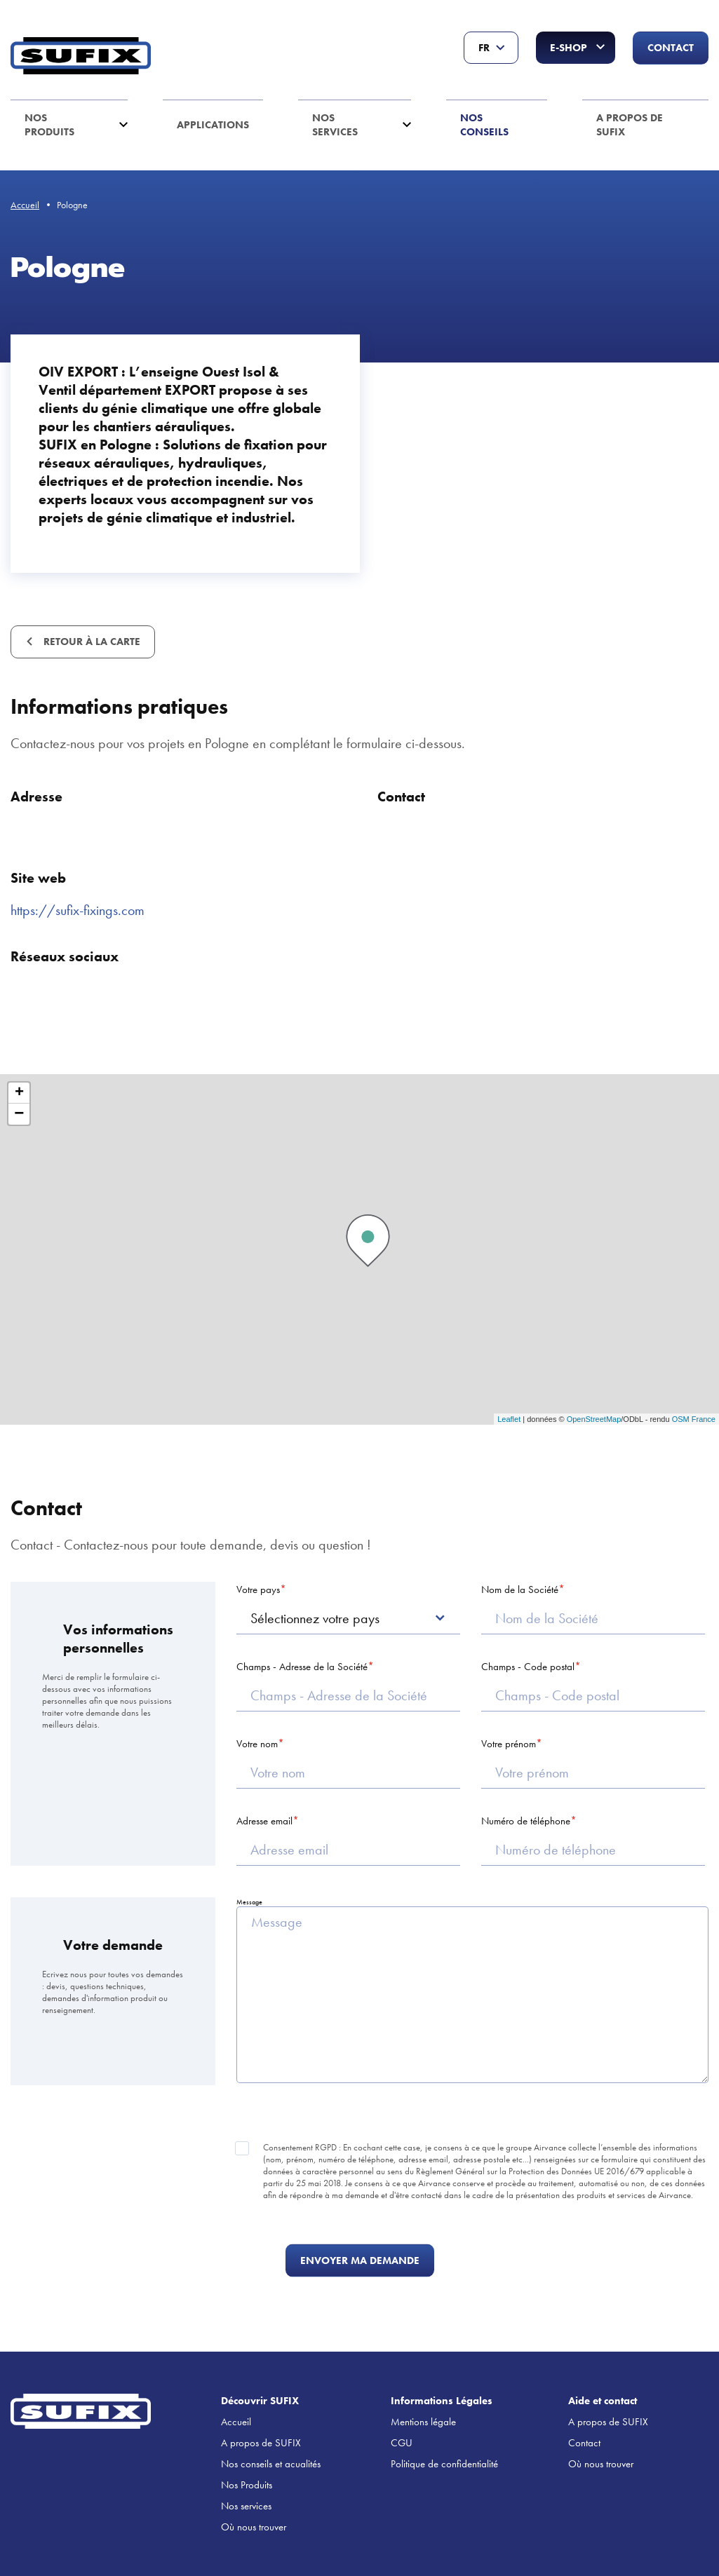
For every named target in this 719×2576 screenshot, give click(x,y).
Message (249, 1901)
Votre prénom (508, 1744)
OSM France (693, 1419)
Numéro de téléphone (525, 1821)
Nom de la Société (519, 1589)
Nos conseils (484, 125)
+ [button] (19, 1093)
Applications (213, 125)
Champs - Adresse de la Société (302, 1667)
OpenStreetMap (594, 1419)
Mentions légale (423, 2422)
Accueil (25, 204)
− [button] (19, 1114)
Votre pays (258, 1589)
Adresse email (264, 1821)
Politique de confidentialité (444, 2464)
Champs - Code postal (527, 1667)
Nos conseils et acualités (271, 2464)
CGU (401, 2443)
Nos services (335, 125)
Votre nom (257, 1744)
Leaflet (508, 1419)
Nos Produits (49, 125)
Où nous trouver (253, 2527)
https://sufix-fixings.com (78, 910)
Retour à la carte (90, 642)
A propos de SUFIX (629, 125)
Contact (670, 48)
